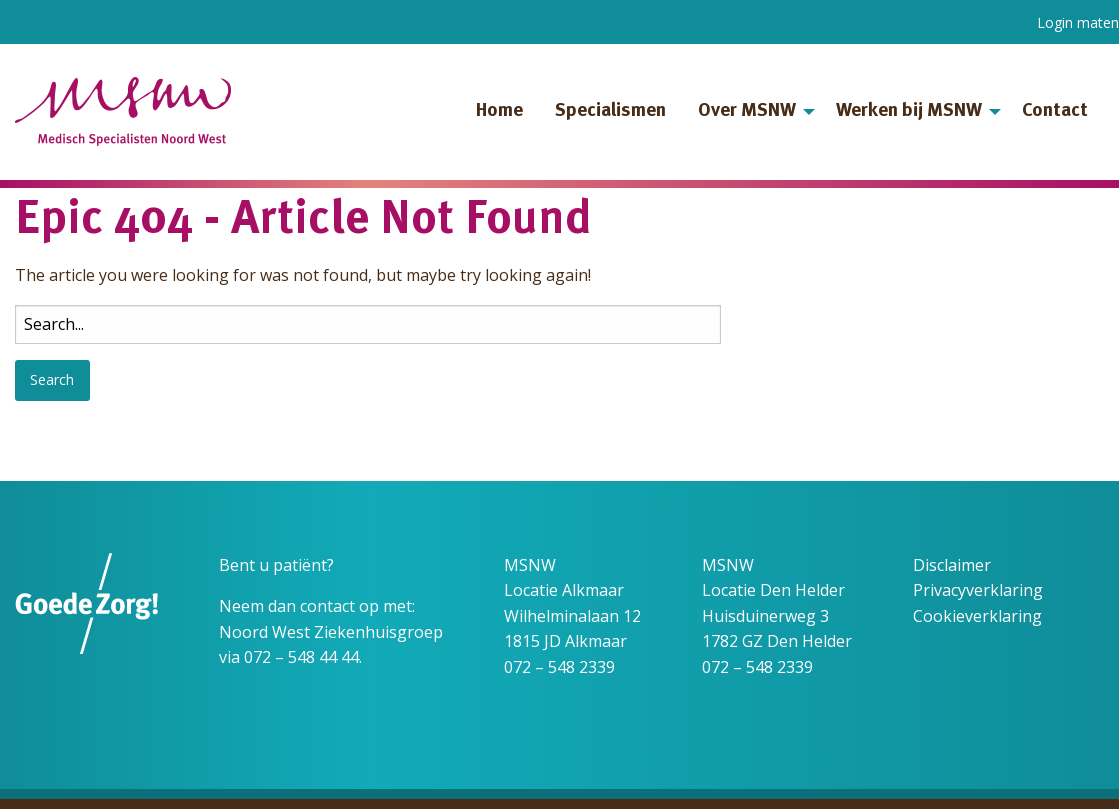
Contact (1055, 111)
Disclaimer (952, 565)
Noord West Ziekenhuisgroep (331, 632)
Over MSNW (747, 111)
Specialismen (610, 111)
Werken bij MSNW (909, 111)
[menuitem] (499, 112)
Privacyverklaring (978, 590)
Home (499, 111)
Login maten (1078, 22)
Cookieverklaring (977, 616)
